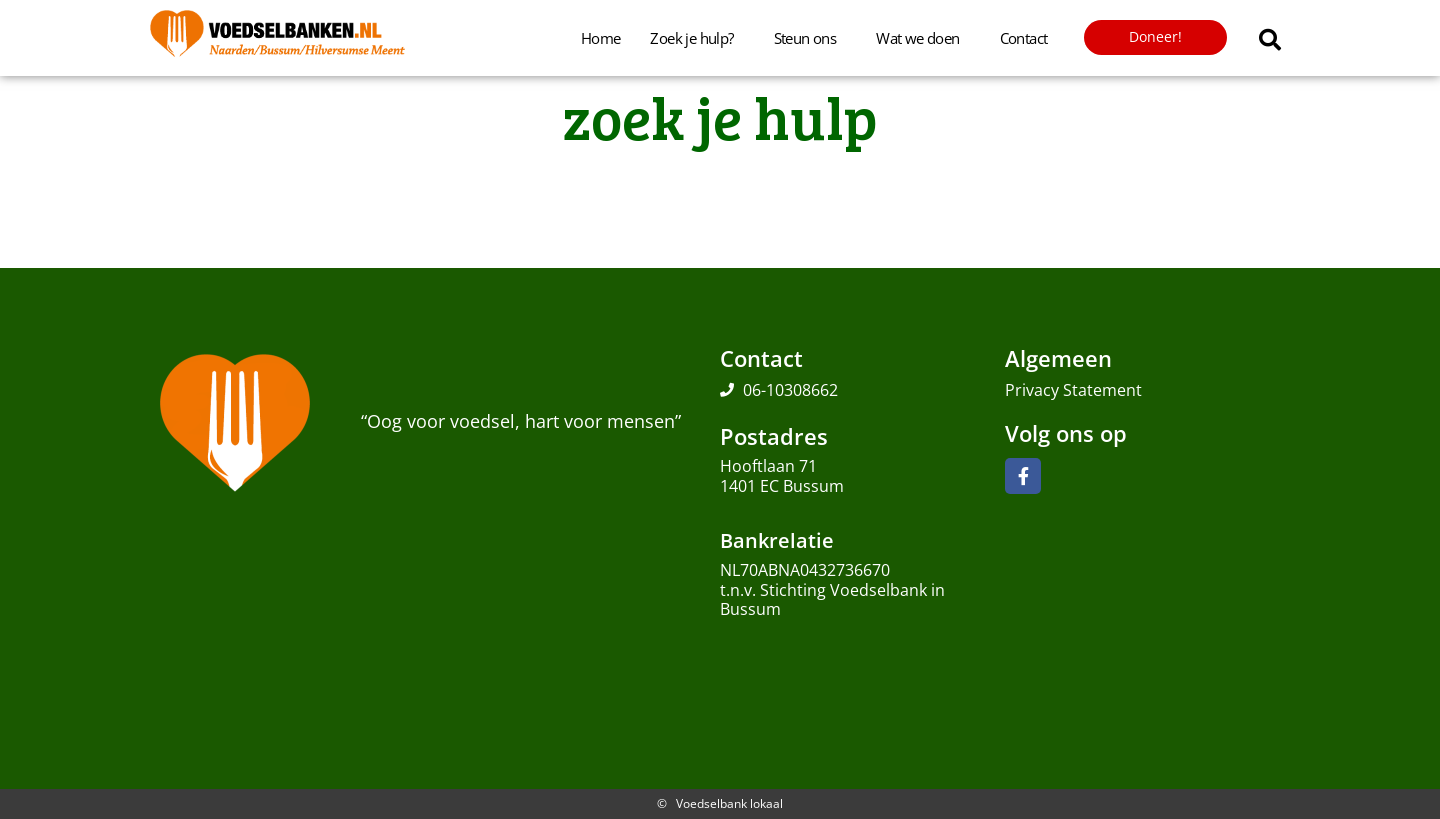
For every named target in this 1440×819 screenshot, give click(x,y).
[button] (1270, 40)
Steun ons (810, 38)
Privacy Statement (1073, 390)
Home (601, 38)
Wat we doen (922, 38)
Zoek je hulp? (696, 38)
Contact (1024, 38)
